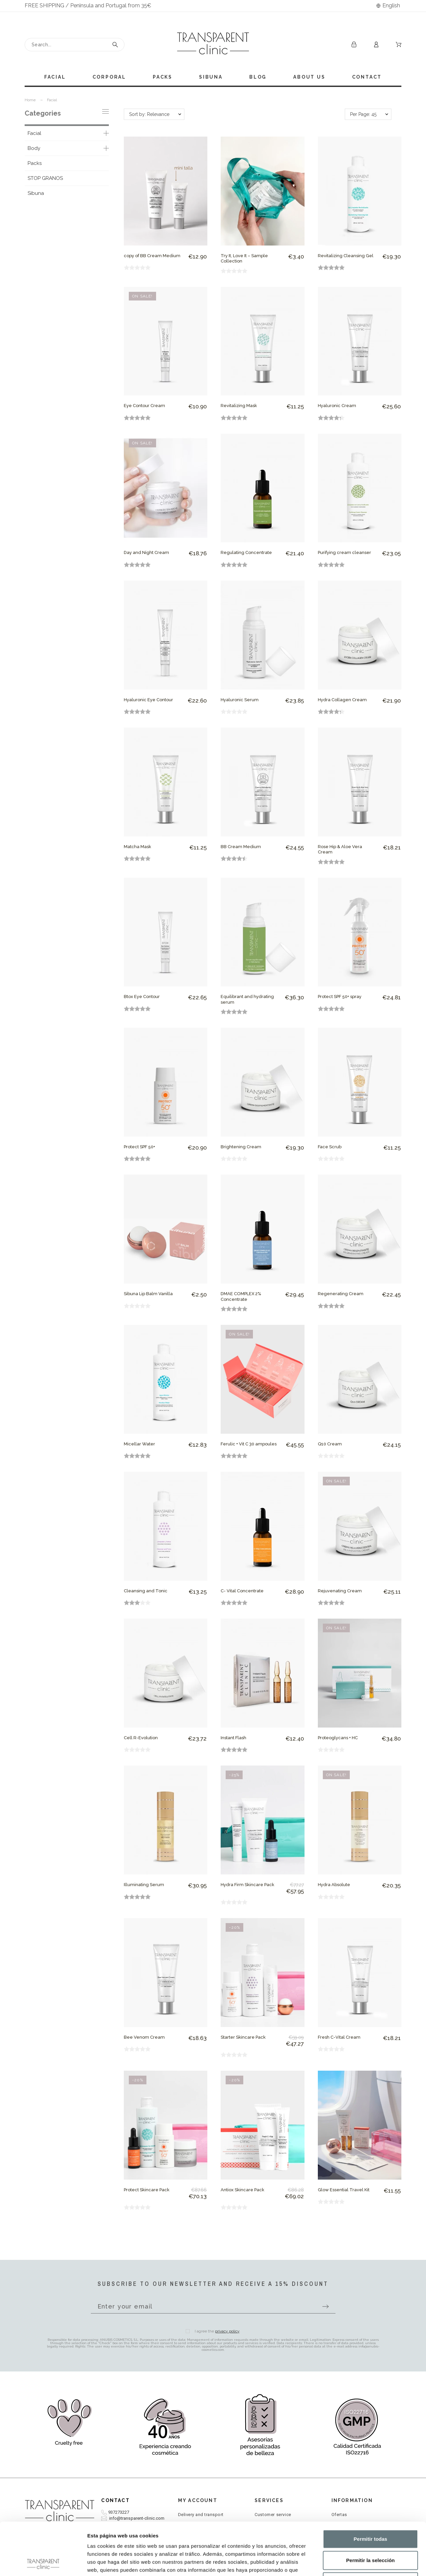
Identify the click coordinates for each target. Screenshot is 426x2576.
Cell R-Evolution (141, 1737)
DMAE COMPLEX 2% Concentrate (241, 1296)
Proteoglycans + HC (338, 1737)
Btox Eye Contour (142, 996)
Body (34, 148)
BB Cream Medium (241, 846)
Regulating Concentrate (246, 552)
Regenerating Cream (340, 1293)
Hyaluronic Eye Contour (148, 699)
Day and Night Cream (146, 552)
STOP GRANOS (45, 178)
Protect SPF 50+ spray (339, 996)
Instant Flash (233, 1737)
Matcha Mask (137, 846)
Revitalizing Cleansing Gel (345, 255)
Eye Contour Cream (144, 405)
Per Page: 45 (363, 114)
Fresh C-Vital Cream (339, 2037)
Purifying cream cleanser (344, 552)
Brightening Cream (241, 1146)
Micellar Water (139, 1443)
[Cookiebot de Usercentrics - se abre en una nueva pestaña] (43, 2563)
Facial (34, 133)
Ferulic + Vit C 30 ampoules (249, 1443)
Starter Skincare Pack (243, 2037)
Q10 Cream (330, 1443)
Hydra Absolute (334, 1884)
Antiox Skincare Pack (242, 2189)
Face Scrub (329, 1146)
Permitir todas (370, 2489)
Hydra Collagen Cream (342, 699)
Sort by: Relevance (149, 114)
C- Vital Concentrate (242, 1590)
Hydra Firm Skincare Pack (247, 1884)
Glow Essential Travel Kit (343, 2189)
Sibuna (36, 193)
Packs (35, 163)
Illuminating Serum (144, 1884)
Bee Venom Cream (144, 2037)
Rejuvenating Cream (340, 1590)
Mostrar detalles (360, 2563)
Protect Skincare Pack (146, 2189)
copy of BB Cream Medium (152, 255)
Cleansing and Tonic (145, 1590)
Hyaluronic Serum (240, 699)
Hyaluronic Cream (337, 405)
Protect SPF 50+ (139, 1146)
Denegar (370, 2532)
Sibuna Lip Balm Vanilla (148, 1293)
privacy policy (227, 2331)
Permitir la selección (370, 2511)
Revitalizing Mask (239, 405)
